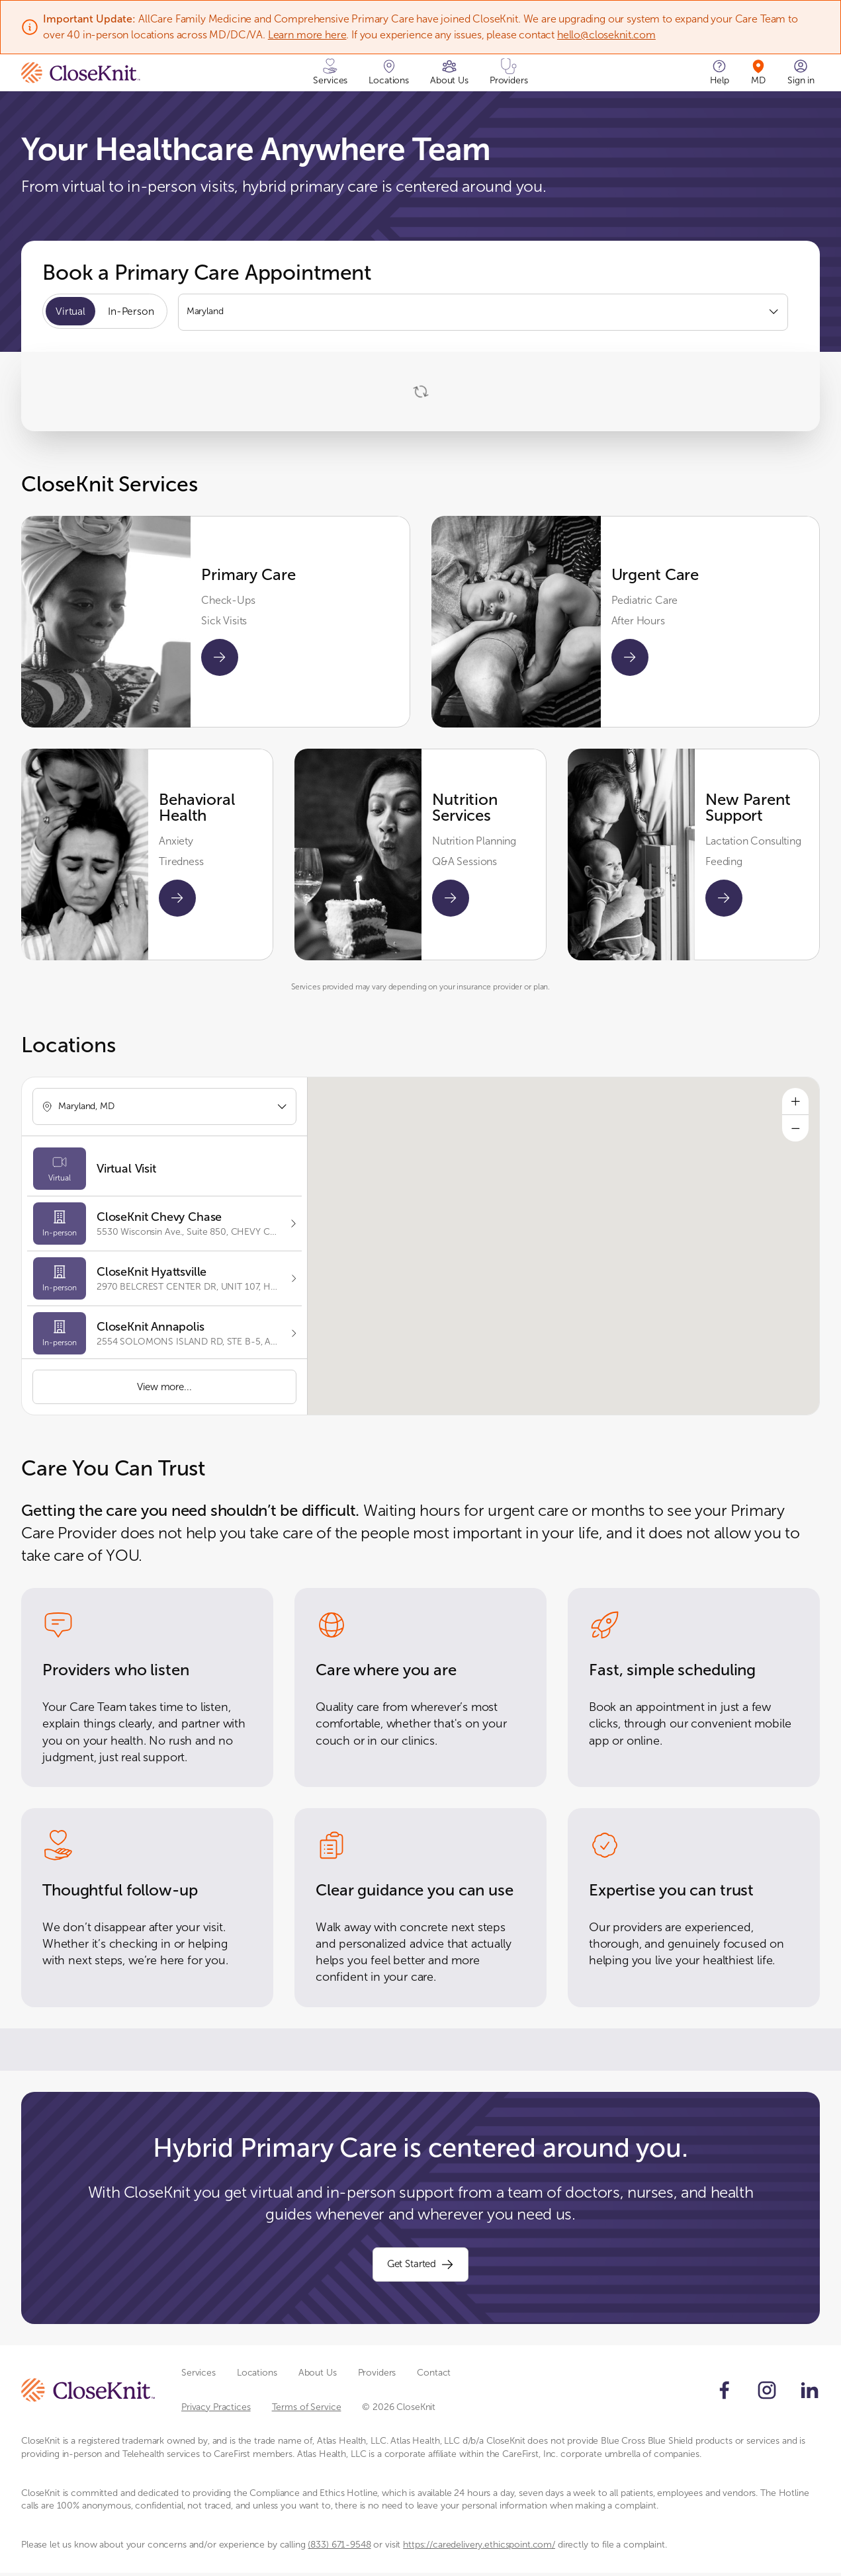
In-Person (133, 312)
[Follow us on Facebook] (724, 2393)
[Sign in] (801, 73)
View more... (164, 1386)
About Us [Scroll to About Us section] (317, 2377)
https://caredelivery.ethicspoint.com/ (479, 2549)
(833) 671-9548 (339, 2549)
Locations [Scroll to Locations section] (257, 2377)
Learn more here (307, 34)
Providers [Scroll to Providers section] (377, 2377)
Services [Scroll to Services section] (198, 2377)
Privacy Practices (216, 2410)
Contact (434, 2377)
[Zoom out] (795, 1129)
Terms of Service (306, 2410)
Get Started (420, 2267)
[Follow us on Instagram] (766, 2393)
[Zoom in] (795, 1102)
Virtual (71, 312)
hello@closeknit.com (606, 34)
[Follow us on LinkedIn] (809, 2393)
